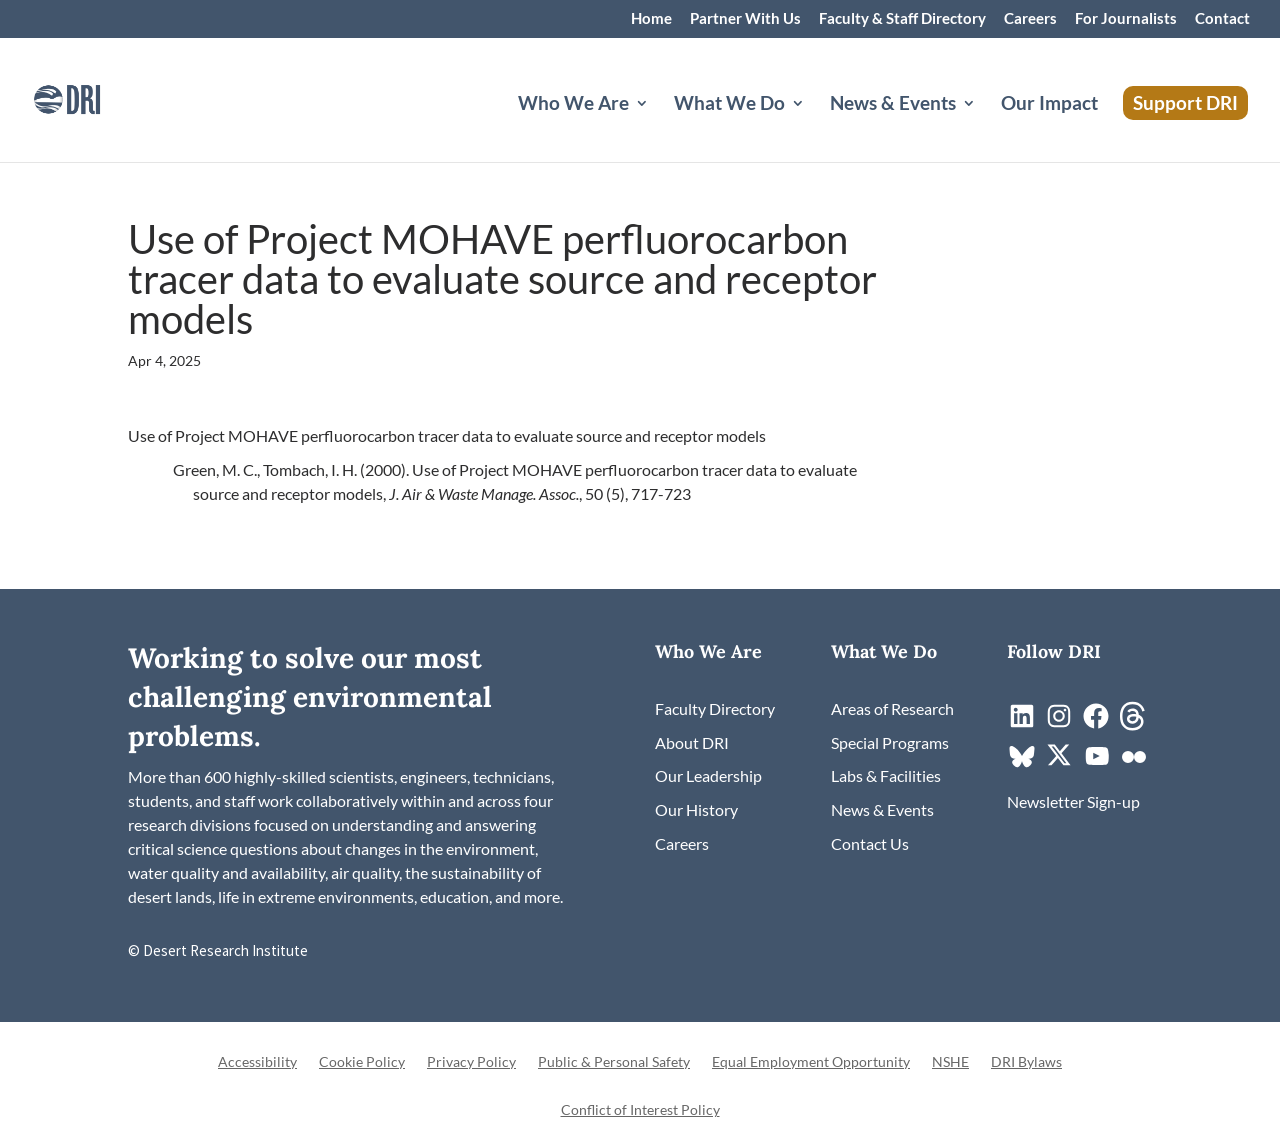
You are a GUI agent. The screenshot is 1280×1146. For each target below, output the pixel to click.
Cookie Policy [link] (362, 1062)
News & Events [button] (893, 105)
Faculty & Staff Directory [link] (902, 19)
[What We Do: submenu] (814, 127)
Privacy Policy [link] (471, 1062)
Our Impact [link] (1049, 105)
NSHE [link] (950, 1062)
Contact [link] (1222, 19)
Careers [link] (1030, 19)
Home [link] (651, 19)
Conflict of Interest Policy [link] (640, 1110)
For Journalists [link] (1126, 19)
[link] (95, 97)
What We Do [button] (729, 105)
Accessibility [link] (257, 1062)
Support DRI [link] (1185, 102)
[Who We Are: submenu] (658, 127)
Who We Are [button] (573, 105)
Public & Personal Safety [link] (614, 1062)
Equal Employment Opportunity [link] (811, 1062)
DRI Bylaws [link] (1026, 1062)
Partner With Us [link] (745, 19)
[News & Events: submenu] (985, 127)
